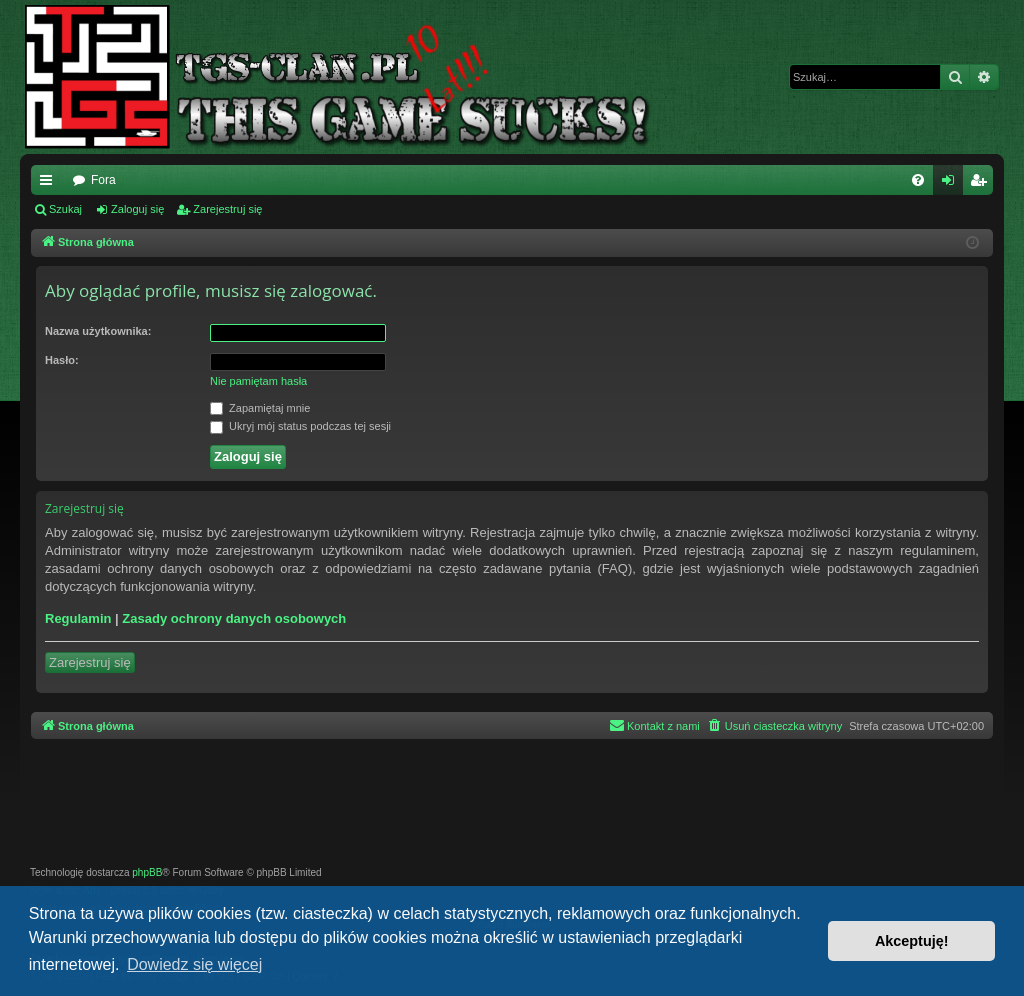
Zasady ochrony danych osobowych (234, 618)
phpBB (147, 872)
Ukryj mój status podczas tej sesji (300, 427)
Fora (103, 180)
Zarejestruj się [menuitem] (982, 184)
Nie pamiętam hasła (258, 381)
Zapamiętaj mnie (260, 409)
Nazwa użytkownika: (98, 331)
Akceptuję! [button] (912, 941)
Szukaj (65, 209)
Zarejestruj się (227, 209)
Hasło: (62, 360)
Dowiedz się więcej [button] (194, 964)
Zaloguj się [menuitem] (952, 184)
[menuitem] (918, 180)
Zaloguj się (137, 209)
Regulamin (78, 618)
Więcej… (50, 184)
